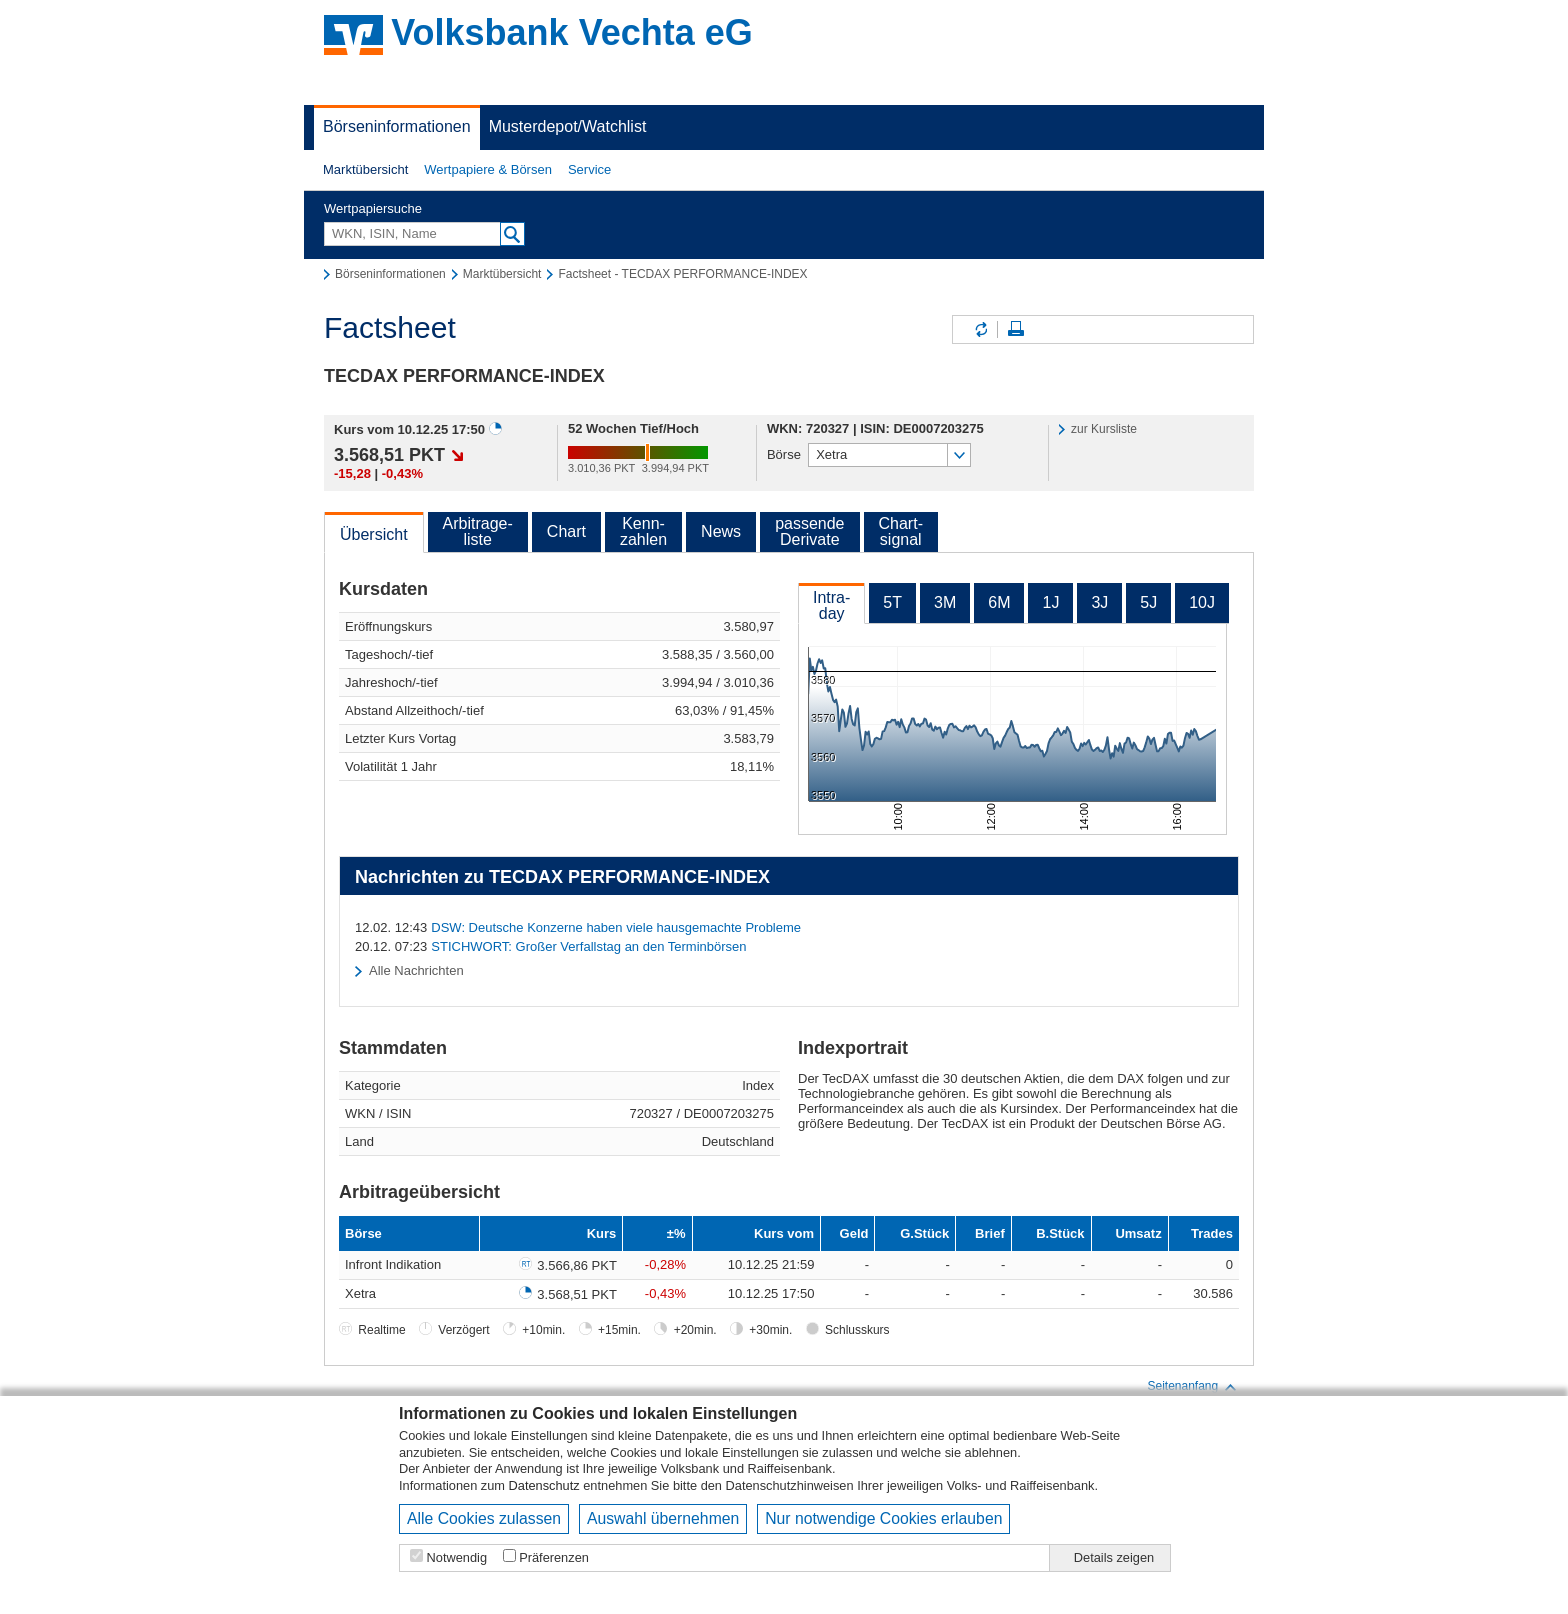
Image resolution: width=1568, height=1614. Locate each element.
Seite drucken (1016, 329)
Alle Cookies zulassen (484, 1518)
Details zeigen (1114, 1557)
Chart (566, 531)
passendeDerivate (809, 531)
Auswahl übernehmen (663, 1518)
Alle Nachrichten (416, 970)
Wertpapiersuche (373, 208)
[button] (365, 170)
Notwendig (457, 1557)
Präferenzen (554, 1557)
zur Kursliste (1104, 429)
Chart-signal (901, 531)
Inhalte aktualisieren (980, 329)
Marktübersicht (365, 169)
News (721, 531)
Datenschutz (544, 1485)
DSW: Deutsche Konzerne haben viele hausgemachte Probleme (616, 927)
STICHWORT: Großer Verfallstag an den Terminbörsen (588, 946)
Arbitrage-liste (478, 531)
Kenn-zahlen (643, 531)
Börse (784, 454)
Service (589, 169)
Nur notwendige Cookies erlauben (883, 1518)
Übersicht (374, 534)
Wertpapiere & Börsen (488, 169)
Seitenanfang (1192, 1387)
